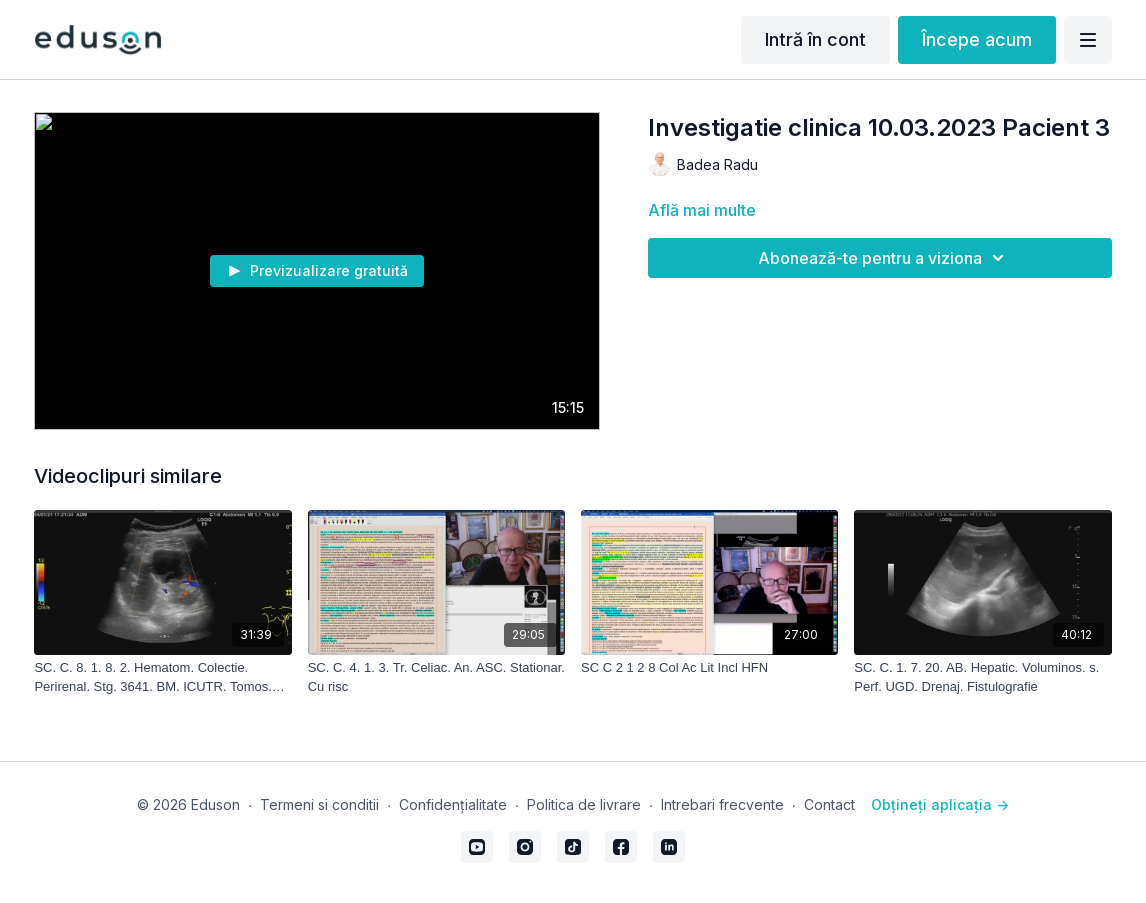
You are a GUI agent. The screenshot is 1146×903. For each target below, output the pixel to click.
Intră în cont (815, 39)
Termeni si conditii (319, 804)
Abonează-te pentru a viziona (884, 258)
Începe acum (977, 39)
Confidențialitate (453, 804)
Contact (829, 804)
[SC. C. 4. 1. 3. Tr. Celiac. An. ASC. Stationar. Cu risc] (436, 677)
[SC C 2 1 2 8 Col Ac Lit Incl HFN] (709, 668)
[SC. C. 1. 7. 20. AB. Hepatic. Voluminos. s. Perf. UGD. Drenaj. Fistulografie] (982, 677)
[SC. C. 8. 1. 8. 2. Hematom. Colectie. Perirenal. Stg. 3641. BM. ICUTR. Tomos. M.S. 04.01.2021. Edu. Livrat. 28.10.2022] (162, 677)
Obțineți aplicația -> (940, 804)
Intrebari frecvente (722, 804)
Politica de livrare (584, 804)
